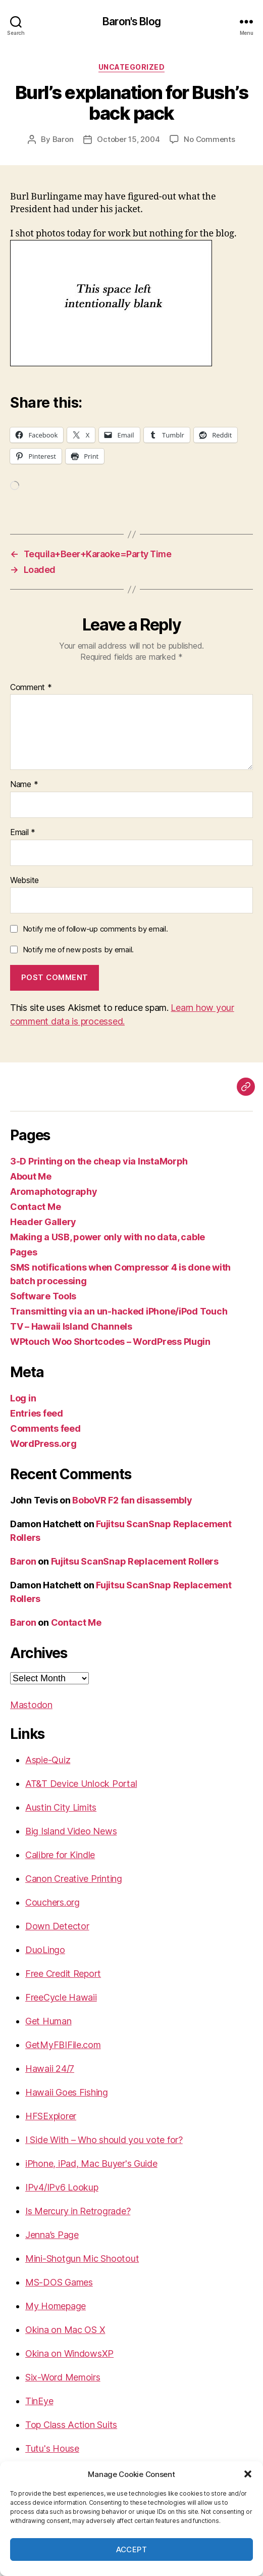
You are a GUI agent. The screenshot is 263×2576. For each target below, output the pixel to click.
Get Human (48, 2021)
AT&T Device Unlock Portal (81, 1783)
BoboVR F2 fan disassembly (132, 1500)
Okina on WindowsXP (69, 2353)
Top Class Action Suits (71, 2424)
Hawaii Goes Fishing (66, 2092)
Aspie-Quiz (47, 1760)
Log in (23, 1398)
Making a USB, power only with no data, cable (107, 1237)
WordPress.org (43, 1443)
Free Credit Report (63, 1973)
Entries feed (36, 1413)
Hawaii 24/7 (49, 2068)
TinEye (39, 2401)
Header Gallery (43, 1222)
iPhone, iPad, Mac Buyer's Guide (91, 2163)
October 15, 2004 (128, 139)
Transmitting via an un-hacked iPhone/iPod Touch (118, 1311)
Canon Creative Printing (73, 1878)
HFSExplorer (50, 2116)
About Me (30, 1176)
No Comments (209, 139)
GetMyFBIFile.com (63, 2044)
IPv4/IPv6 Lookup (61, 2187)
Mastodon (31, 1704)
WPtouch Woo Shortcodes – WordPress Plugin (110, 1341)
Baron (63, 139)
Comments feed (45, 1428)
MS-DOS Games (59, 2282)
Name (24, 784)
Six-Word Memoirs (62, 2377)
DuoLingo (45, 1950)
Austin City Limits (60, 1807)
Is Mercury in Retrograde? (77, 2211)
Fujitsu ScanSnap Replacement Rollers (135, 1561)
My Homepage (55, 2306)
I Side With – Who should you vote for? (104, 2139)
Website (24, 880)
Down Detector (57, 1926)
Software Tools (43, 1296)
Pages (23, 1252)
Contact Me (35, 1206)
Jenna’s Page (52, 2234)
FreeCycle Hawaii (61, 1997)
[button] (248, 2474)
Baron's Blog (131, 21)
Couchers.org (52, 1902)
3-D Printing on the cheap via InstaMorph (99, 1161)
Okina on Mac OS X (65, 2329)
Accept (131, 2549)
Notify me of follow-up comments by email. (95, 929)
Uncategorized (131, 67)
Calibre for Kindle (60, 1855)
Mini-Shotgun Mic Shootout (82, 2258)
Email (22, 832)
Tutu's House (52, 2448)
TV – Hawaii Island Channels (71, 1326)
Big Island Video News (71, 1831)
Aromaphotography (53, 1191)
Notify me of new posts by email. (78, 949)
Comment (31, 687)
